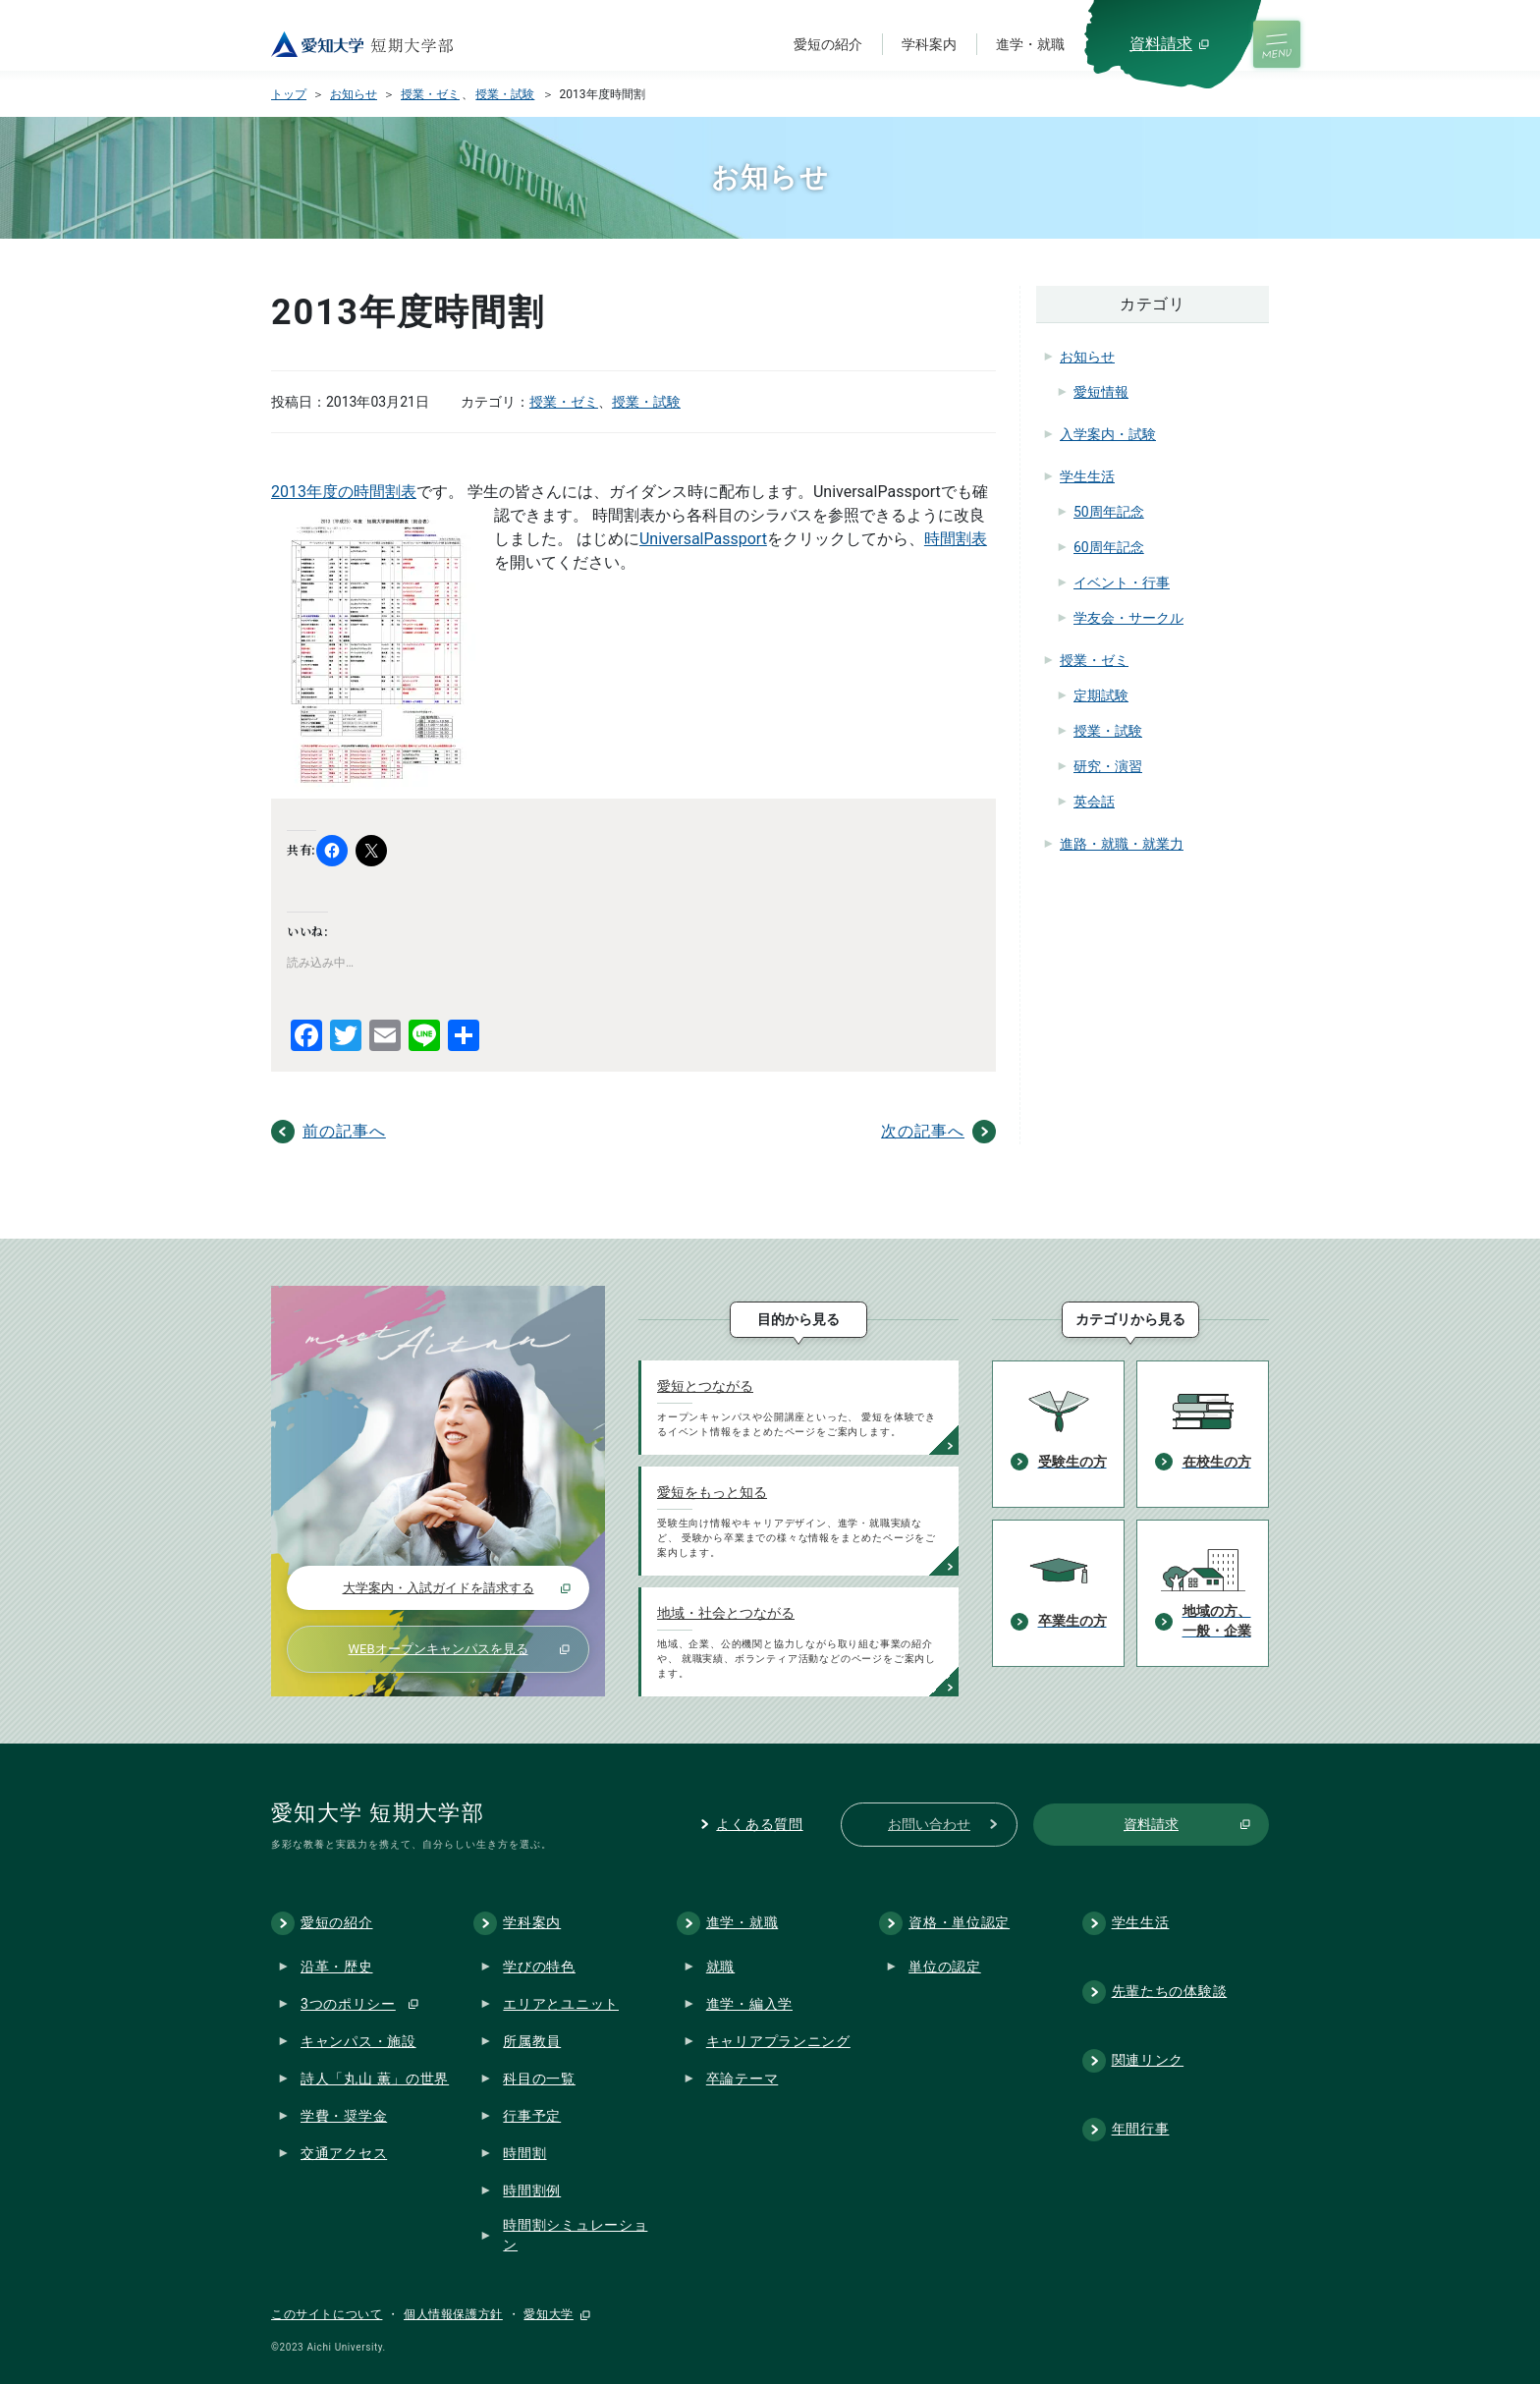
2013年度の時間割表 (343, 491)
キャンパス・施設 (358, 2041)
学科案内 (929, 44)
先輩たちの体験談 (1170, 1991)
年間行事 (1141, 2128)
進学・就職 (1030, 44)
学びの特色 (539, 1966)
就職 (720, 1966)
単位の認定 (944, 1966)
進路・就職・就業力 (1121, 844)
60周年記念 (1108, 547)
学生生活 (1087, 476)
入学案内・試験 (1108, 434)
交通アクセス (344, 2153)
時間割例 (532, 2190)
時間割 (524, 2153)
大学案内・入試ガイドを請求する (438, 1587)
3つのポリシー (348, 2004)
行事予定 (532, 2116)
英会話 (1094, 801)
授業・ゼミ (430, 94)
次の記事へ (922, 1131)
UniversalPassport (703, 538)
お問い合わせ (929, 1824)
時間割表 (955, 538)
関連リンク (1148, 2060)
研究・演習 (1107, 766)
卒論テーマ (742, 2078)
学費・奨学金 (344, 2116)
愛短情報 (1100, 392)
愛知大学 (548, 2314)
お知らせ (353, 94)
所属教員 (532, 2041)
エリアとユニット (561, 2004)
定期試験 (1100, 695)
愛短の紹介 (828, 44)
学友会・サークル (1128, 618)
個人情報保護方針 (453, 2314)
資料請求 (1160, 43)
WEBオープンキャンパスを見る (437, 1648)
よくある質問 (759, 1824)
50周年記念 (1108, 512)
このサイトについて (326, 2314)
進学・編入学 (749, 2004)
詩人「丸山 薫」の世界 (375, 2078)
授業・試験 (504, 94)
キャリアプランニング (778, 2041)
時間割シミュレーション (575, 2235)
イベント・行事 (1121, 582)
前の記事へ (344, 1131)
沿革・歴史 (337, 1966)
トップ (288, 94)
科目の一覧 (539, 2078)
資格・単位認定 (959, 1922)
